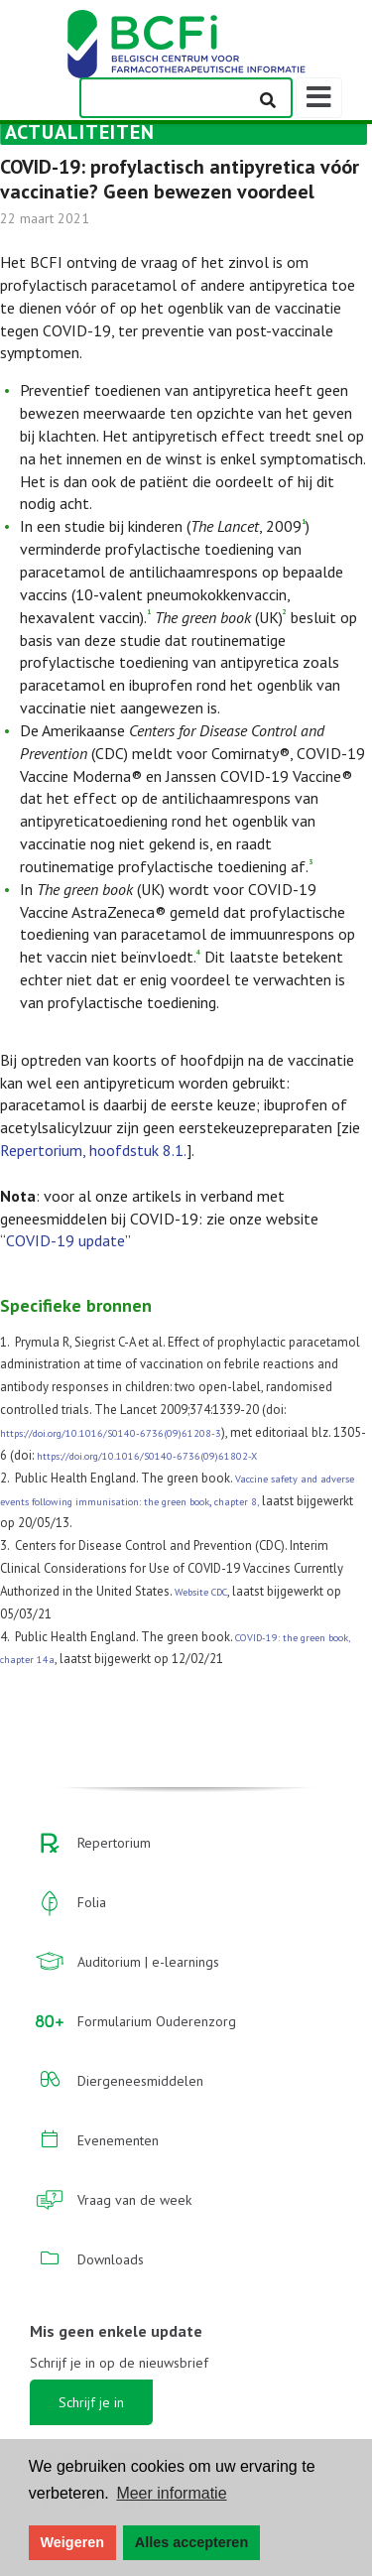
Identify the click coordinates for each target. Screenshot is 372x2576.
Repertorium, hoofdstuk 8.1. (93, 1150)
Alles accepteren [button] (191, 2542)
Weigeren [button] (73, 2542)
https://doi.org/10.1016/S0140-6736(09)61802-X (147, 1456)
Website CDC (201, 1592)
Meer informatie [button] (171, 2493)
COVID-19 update (65, 1240)
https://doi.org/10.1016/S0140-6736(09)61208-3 (110, 1433)
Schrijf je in (91, 2402)
